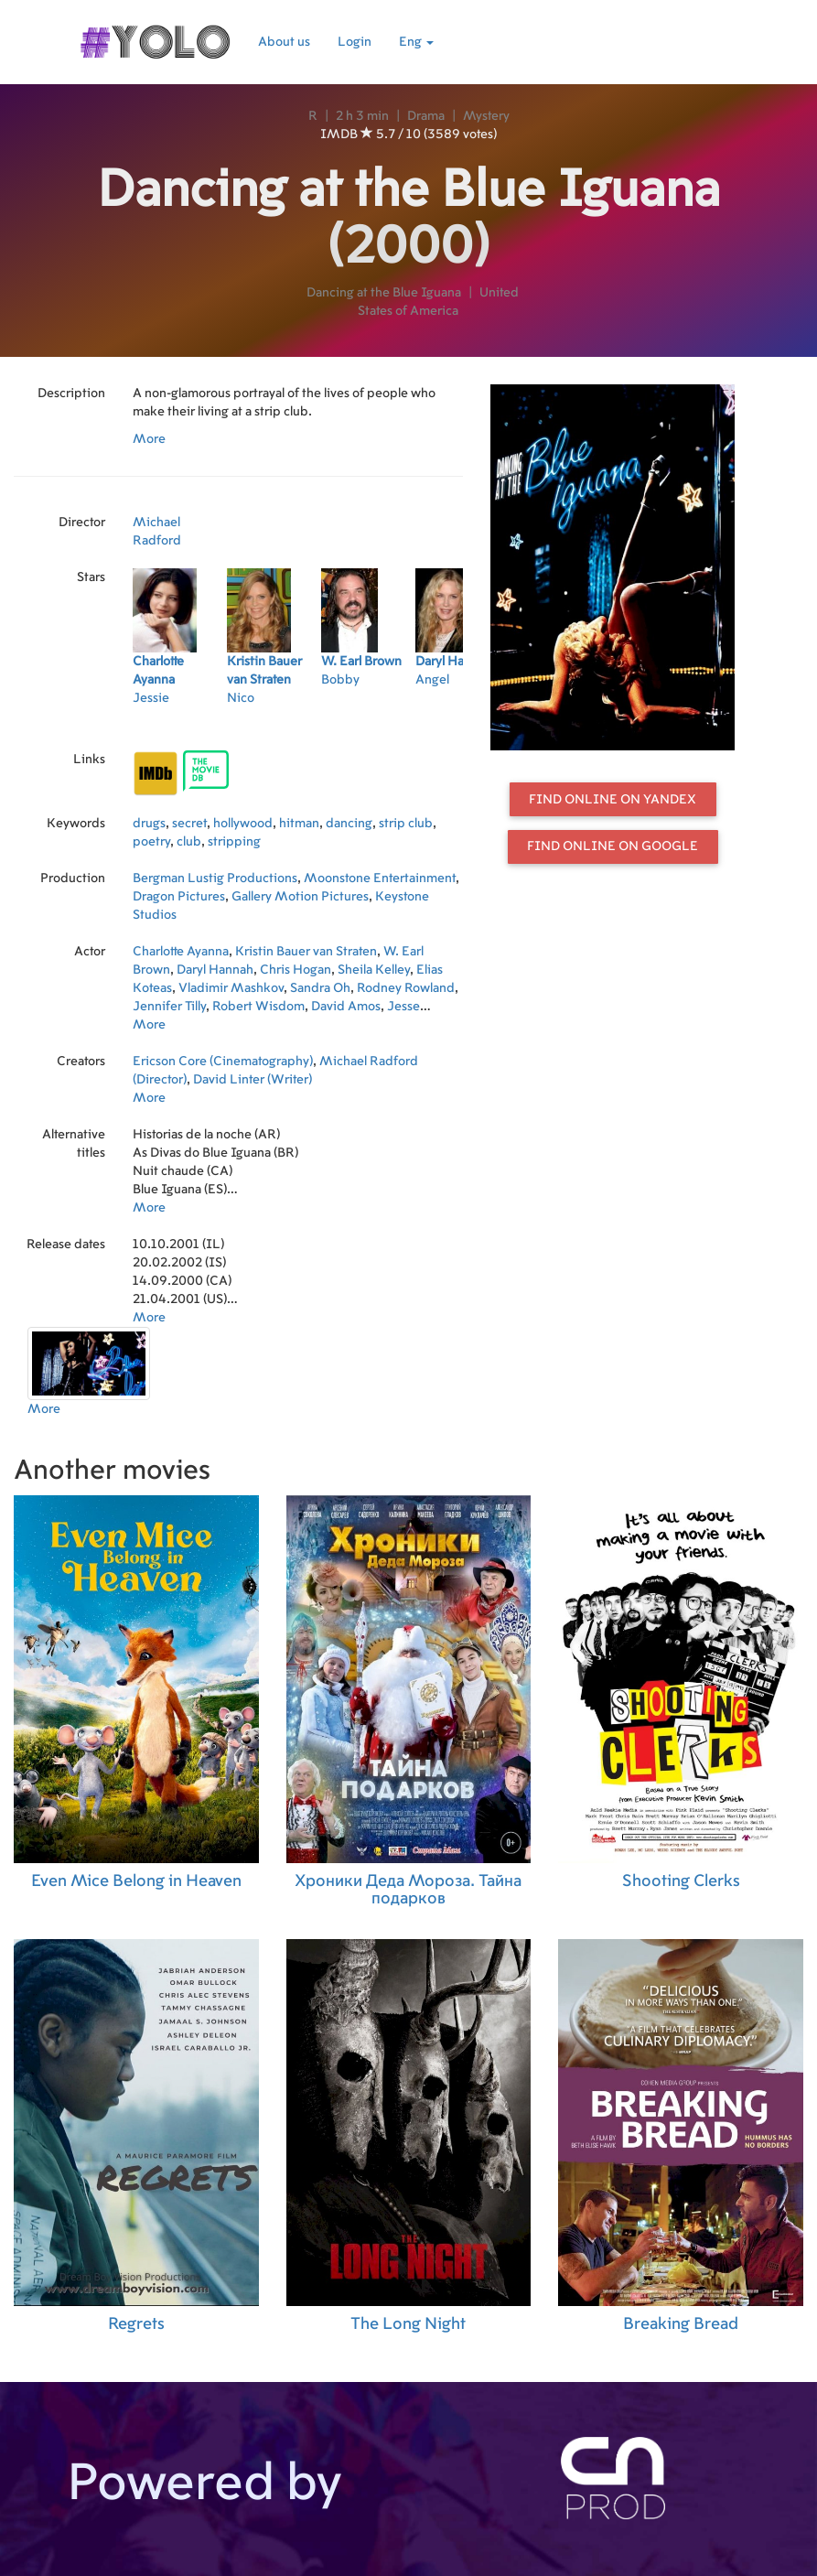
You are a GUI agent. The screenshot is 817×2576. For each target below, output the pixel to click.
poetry (151, 841)
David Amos (346, 1006)
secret (189, 823)
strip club (406, 823)
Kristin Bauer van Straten (306, 951)
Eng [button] (416, 42)
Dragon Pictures (179, 896)
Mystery (486, 116)
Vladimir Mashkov (231, 988)
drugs (149, 823)
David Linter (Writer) (252, 1079)
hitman (299, 823)
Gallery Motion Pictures (300, 896)
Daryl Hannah (215, 970)
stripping (234, 841)
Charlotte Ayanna (181, 951)
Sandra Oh (320, 988)
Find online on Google (612, 846)
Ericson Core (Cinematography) (223, 1061)
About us (284, 42)
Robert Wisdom (258, 1006)
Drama (426, 116)
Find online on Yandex (612, 799)
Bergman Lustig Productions (215, 878)
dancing (349, 823)
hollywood (243, 823)
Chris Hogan (295, 970)
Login (354, 42)
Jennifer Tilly (169, 1006)
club (189, 841)
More (149, 439)
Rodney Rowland (406, 988)
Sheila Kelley (374, 970)
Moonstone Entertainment (380, 878)
